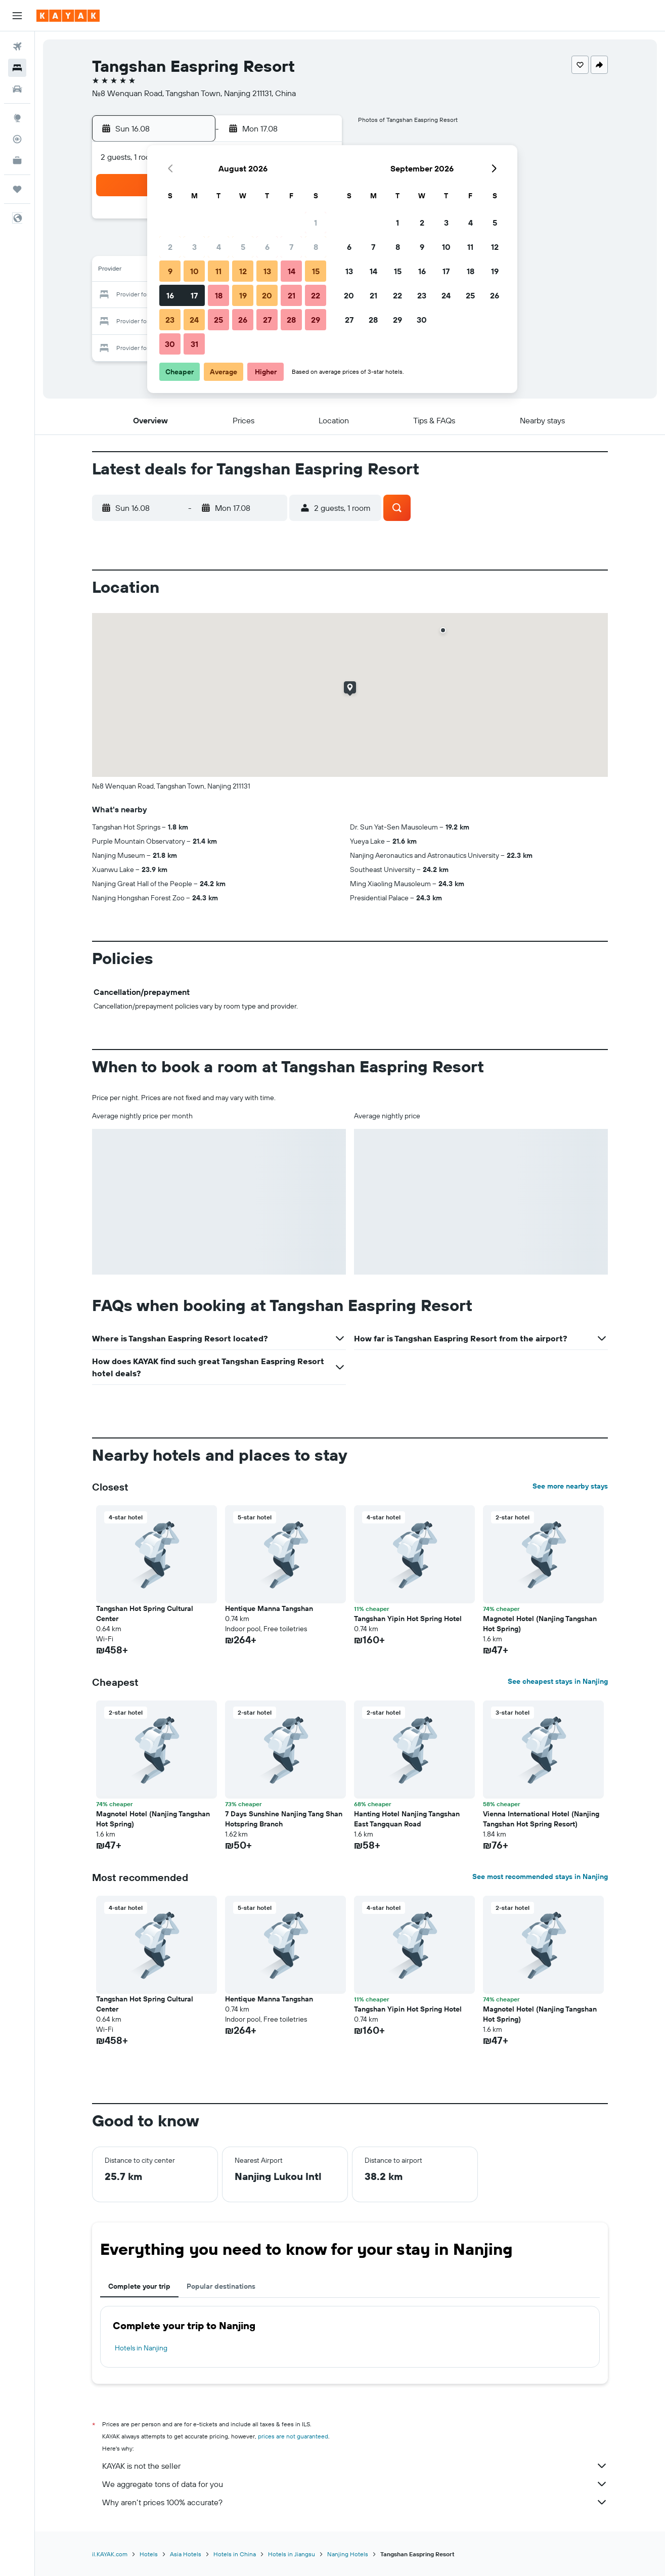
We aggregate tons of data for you (355, 2484)
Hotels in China (234, 2554)
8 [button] (316, 247)
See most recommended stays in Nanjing (540, 1876)
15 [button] (316, 271)
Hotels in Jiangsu (291, 2554)
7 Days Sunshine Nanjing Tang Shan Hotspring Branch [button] (283, 1818)
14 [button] (291, 271)
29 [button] (315, 320)
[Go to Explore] (17, 118)
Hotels (149, 2554)
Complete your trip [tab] (139, 2286)
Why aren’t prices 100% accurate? (355, 2502)
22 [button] (315, 295)
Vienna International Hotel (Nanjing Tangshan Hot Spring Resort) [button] (541, 1818)
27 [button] (267, 320)
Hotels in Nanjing (141, 2347)
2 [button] (170, 247)
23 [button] (169, 320)
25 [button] (218, 320)
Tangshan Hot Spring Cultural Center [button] (144, 1613)
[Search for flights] (17, 46)
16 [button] (170, 295)
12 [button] (243, 271)
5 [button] (243, 247)
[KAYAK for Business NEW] (17, 160)
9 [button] (170, 271)
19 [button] (243, 295)
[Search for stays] (17, 68)
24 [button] (194, 320)
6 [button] (267, 247)
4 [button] (218, 247)
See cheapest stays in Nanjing (558, 1681)
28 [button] (291, 320)
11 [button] (218, 271)
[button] (17, 16)
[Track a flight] (17, 139)
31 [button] (194, 344)
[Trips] (17, 189)
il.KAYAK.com (109, 2554)
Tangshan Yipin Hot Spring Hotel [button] (408, 1618)
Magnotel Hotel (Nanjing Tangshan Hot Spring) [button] (540, 1623)
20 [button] (267, 295)
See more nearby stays (570, 1486)
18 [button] (219, 295)
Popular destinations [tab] (221, 2286)
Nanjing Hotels (347, 2554)
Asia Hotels (185, 2554)
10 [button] (194, 271)
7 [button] (291, 247)
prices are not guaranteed (293, 2436)
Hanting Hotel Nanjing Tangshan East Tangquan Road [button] (407, 1818)
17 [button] (194, 295)
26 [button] (242, 320)
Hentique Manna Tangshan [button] (269, 1608)
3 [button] (194, 247)
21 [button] (291, 295)
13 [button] (267, 271)
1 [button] (315, 222)
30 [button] (170, 344)
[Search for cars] (17, 89)
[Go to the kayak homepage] (68, 16)
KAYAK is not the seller (355, 2466)
